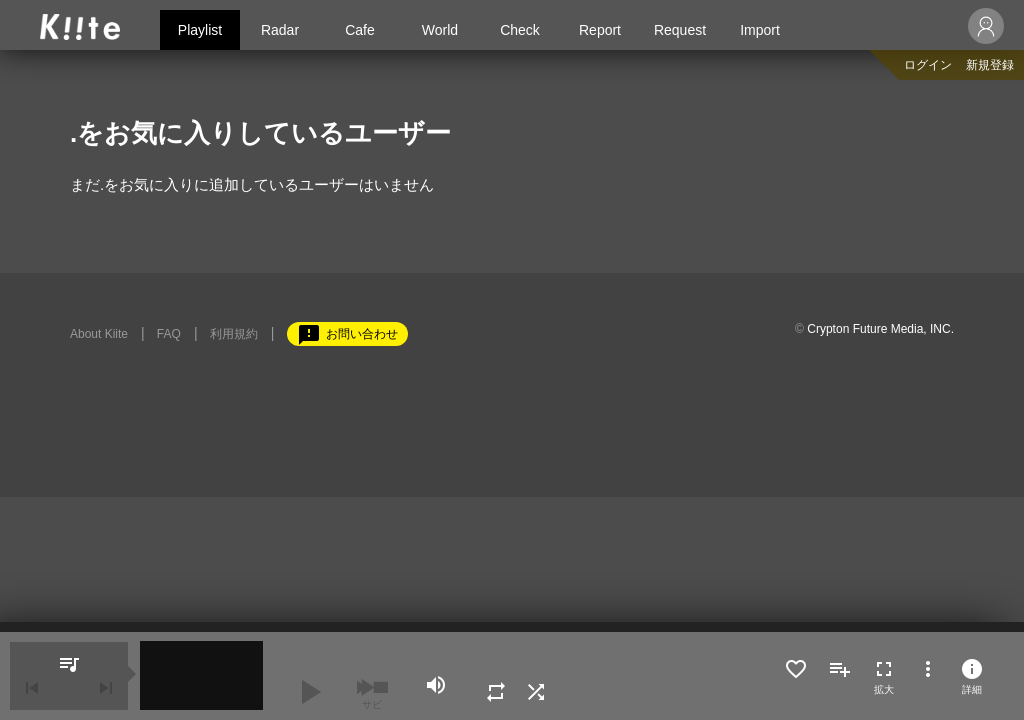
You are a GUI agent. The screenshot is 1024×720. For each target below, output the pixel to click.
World (440, 30)
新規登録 (990, 65)
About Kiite (99, 334)
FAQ (169, 334)
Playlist (200, 30)
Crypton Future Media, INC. (880, 329)
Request (680, 30)
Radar (280, 30)
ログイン (928, 65)
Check (520, 30)
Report (600, 30)
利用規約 (234, 334)
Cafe (360, 30)
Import (760, 30)
